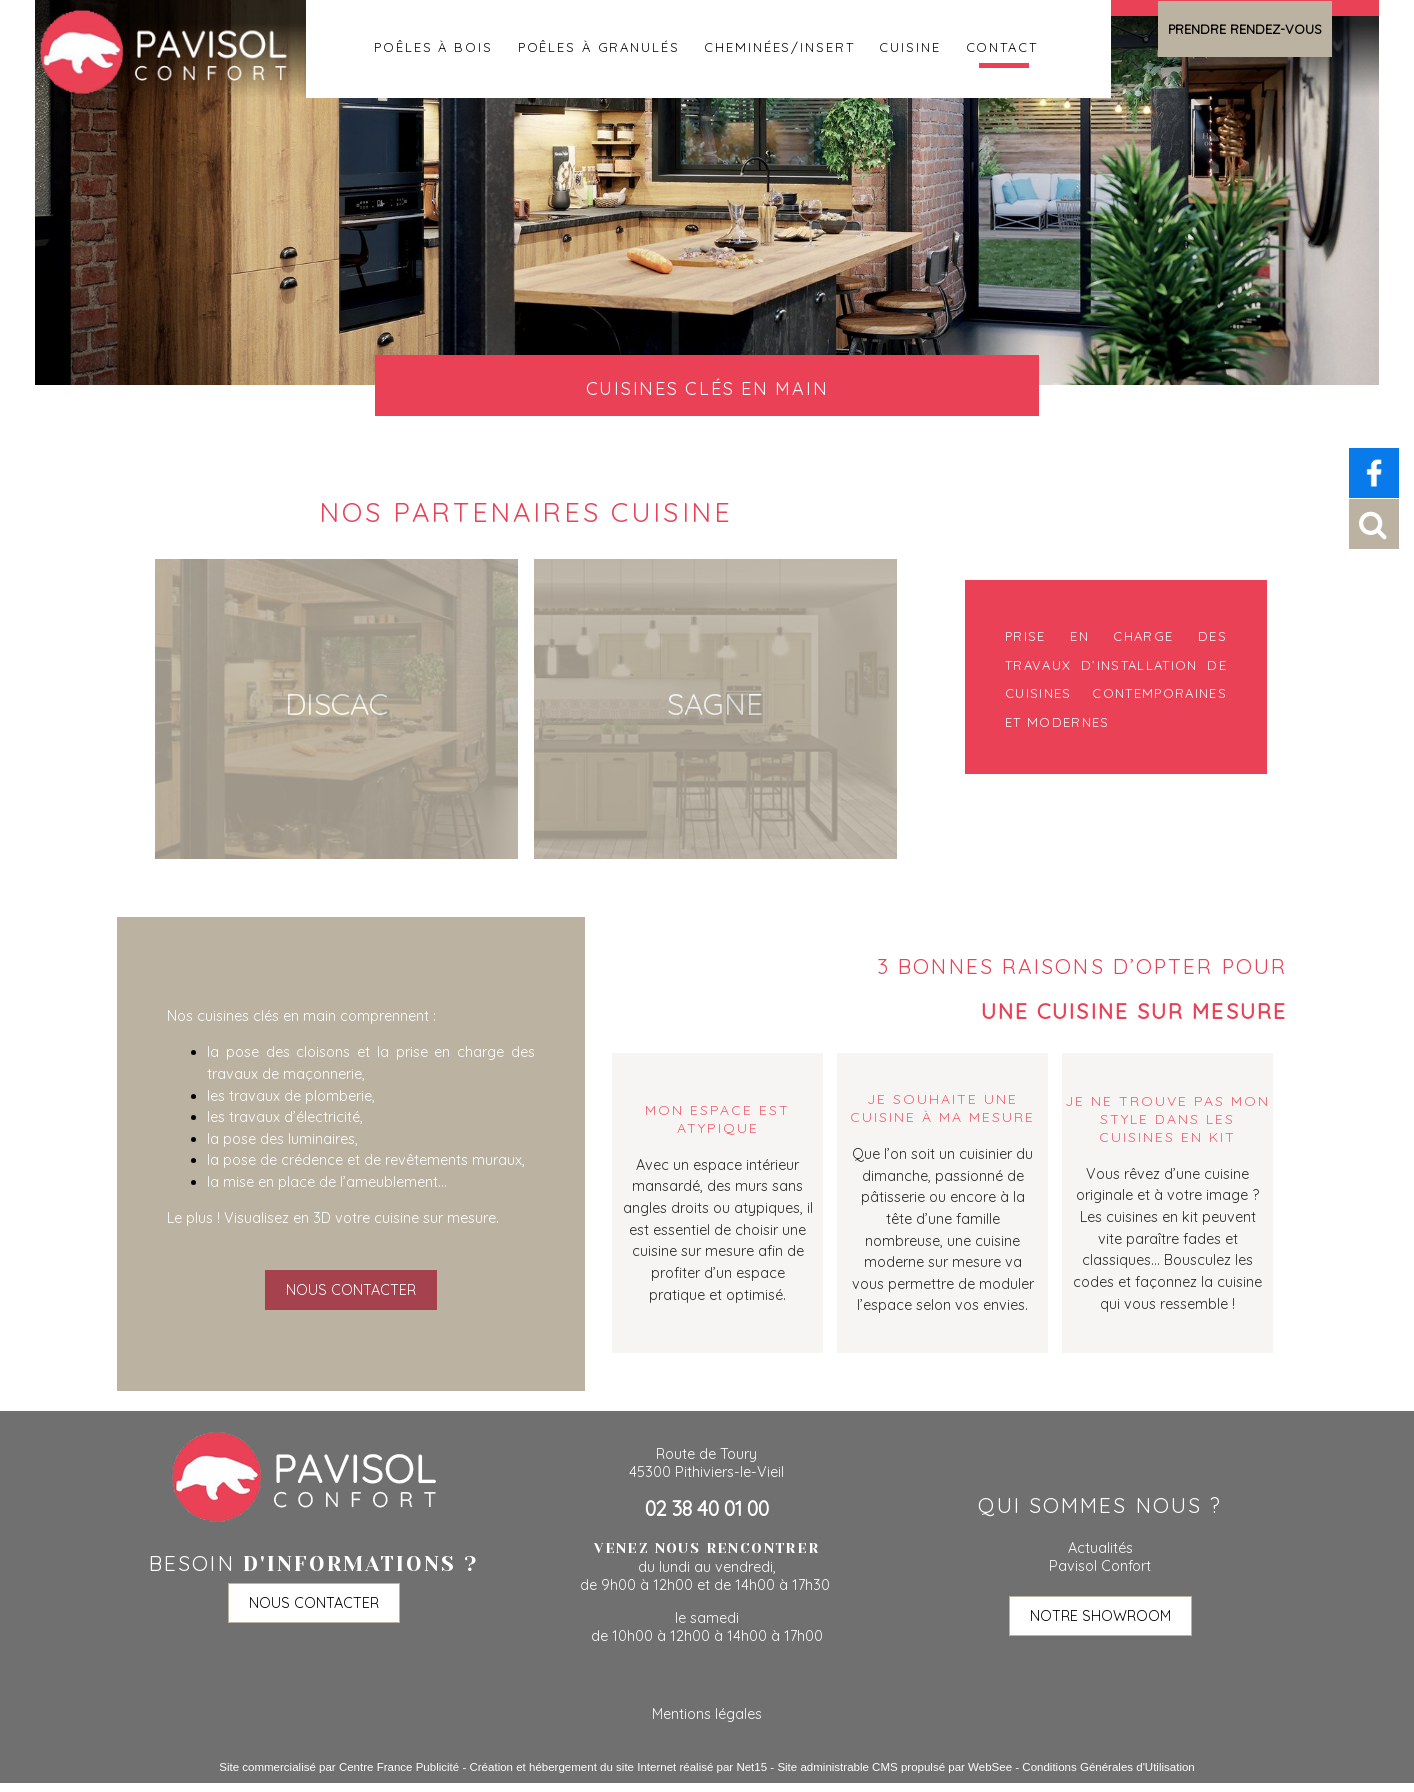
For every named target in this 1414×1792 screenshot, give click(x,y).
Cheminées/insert (779, 45)
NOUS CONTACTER (351, 1290)
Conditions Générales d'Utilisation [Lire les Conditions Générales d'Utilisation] (1108, 1767)
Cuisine (909, 45)
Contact (1002, 45)
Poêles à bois (433, 45)
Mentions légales (707, 1714)
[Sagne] (716, 709)
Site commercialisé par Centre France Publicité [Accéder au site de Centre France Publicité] (339, 1767)
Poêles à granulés (599, 45)
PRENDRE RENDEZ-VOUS (1245, 29)
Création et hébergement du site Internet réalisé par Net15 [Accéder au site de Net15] (618, 1767)
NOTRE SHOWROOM (1100, 1616)
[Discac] (337, 709)
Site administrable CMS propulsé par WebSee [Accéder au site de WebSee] (894, 1767)
